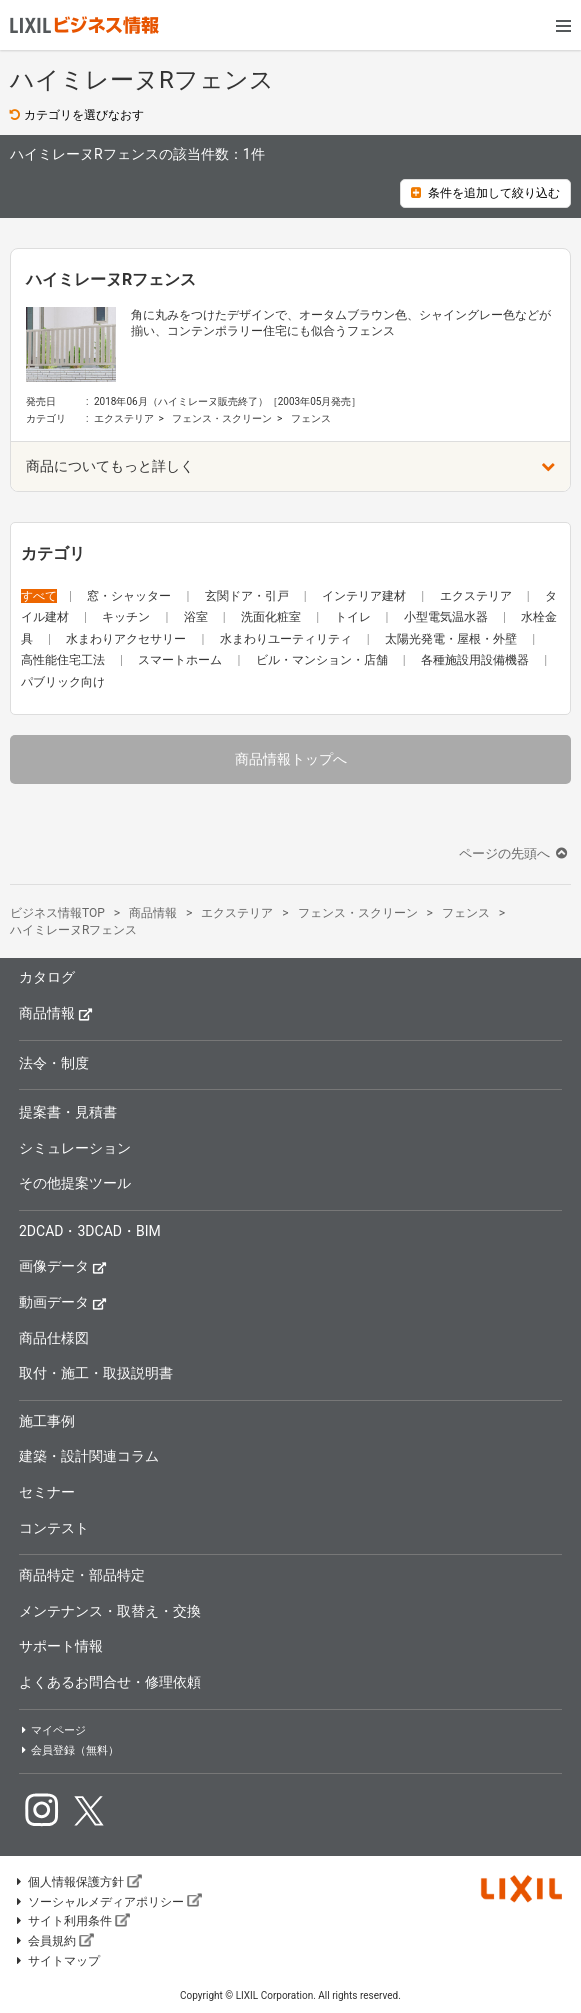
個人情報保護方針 (78, 1882)
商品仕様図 (54, 1338)
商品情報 (56, 1012)
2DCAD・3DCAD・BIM (90, 1231)
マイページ (52, 1730)
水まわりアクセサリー (127, 639)
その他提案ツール (75, 1183)
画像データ (63, 1265)
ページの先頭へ (515, 853)
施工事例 (47, 1421)
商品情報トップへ (291, 759)
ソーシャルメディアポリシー (108, 1902)
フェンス (311, 418)
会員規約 (54, 1941)
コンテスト (54, 1528)
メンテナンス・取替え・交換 (110, 1611)
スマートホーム (181, 660)
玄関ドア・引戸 (248, 596)
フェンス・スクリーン (222, 418)
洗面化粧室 (272, 617)
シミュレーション (75, 1148)
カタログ (47, 977)
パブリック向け (63, 682)
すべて (39, 596)
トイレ (354, 617)
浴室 (197, 617)
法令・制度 (54, 1063)
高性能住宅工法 (64, 660)
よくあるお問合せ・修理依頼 (110, 1682)
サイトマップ (57, 1961)
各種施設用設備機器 (476, 660)
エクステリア (124, 418)
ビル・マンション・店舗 (323, 660)
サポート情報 (61, 1646)
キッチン (127, 617)
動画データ (63, 1301)
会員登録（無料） (69, 1750)
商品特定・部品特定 (82, 1575)
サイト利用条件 (72, 1921)
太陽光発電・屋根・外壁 (452, 639)
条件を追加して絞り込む (485, 193)
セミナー (47, 1492)
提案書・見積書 (68, 1112)
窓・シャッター (130, 596)
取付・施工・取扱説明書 (96, 1373)
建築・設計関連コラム (89, 1456)
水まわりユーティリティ (287, 639)
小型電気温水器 (447, 617)
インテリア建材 (365, 596)
